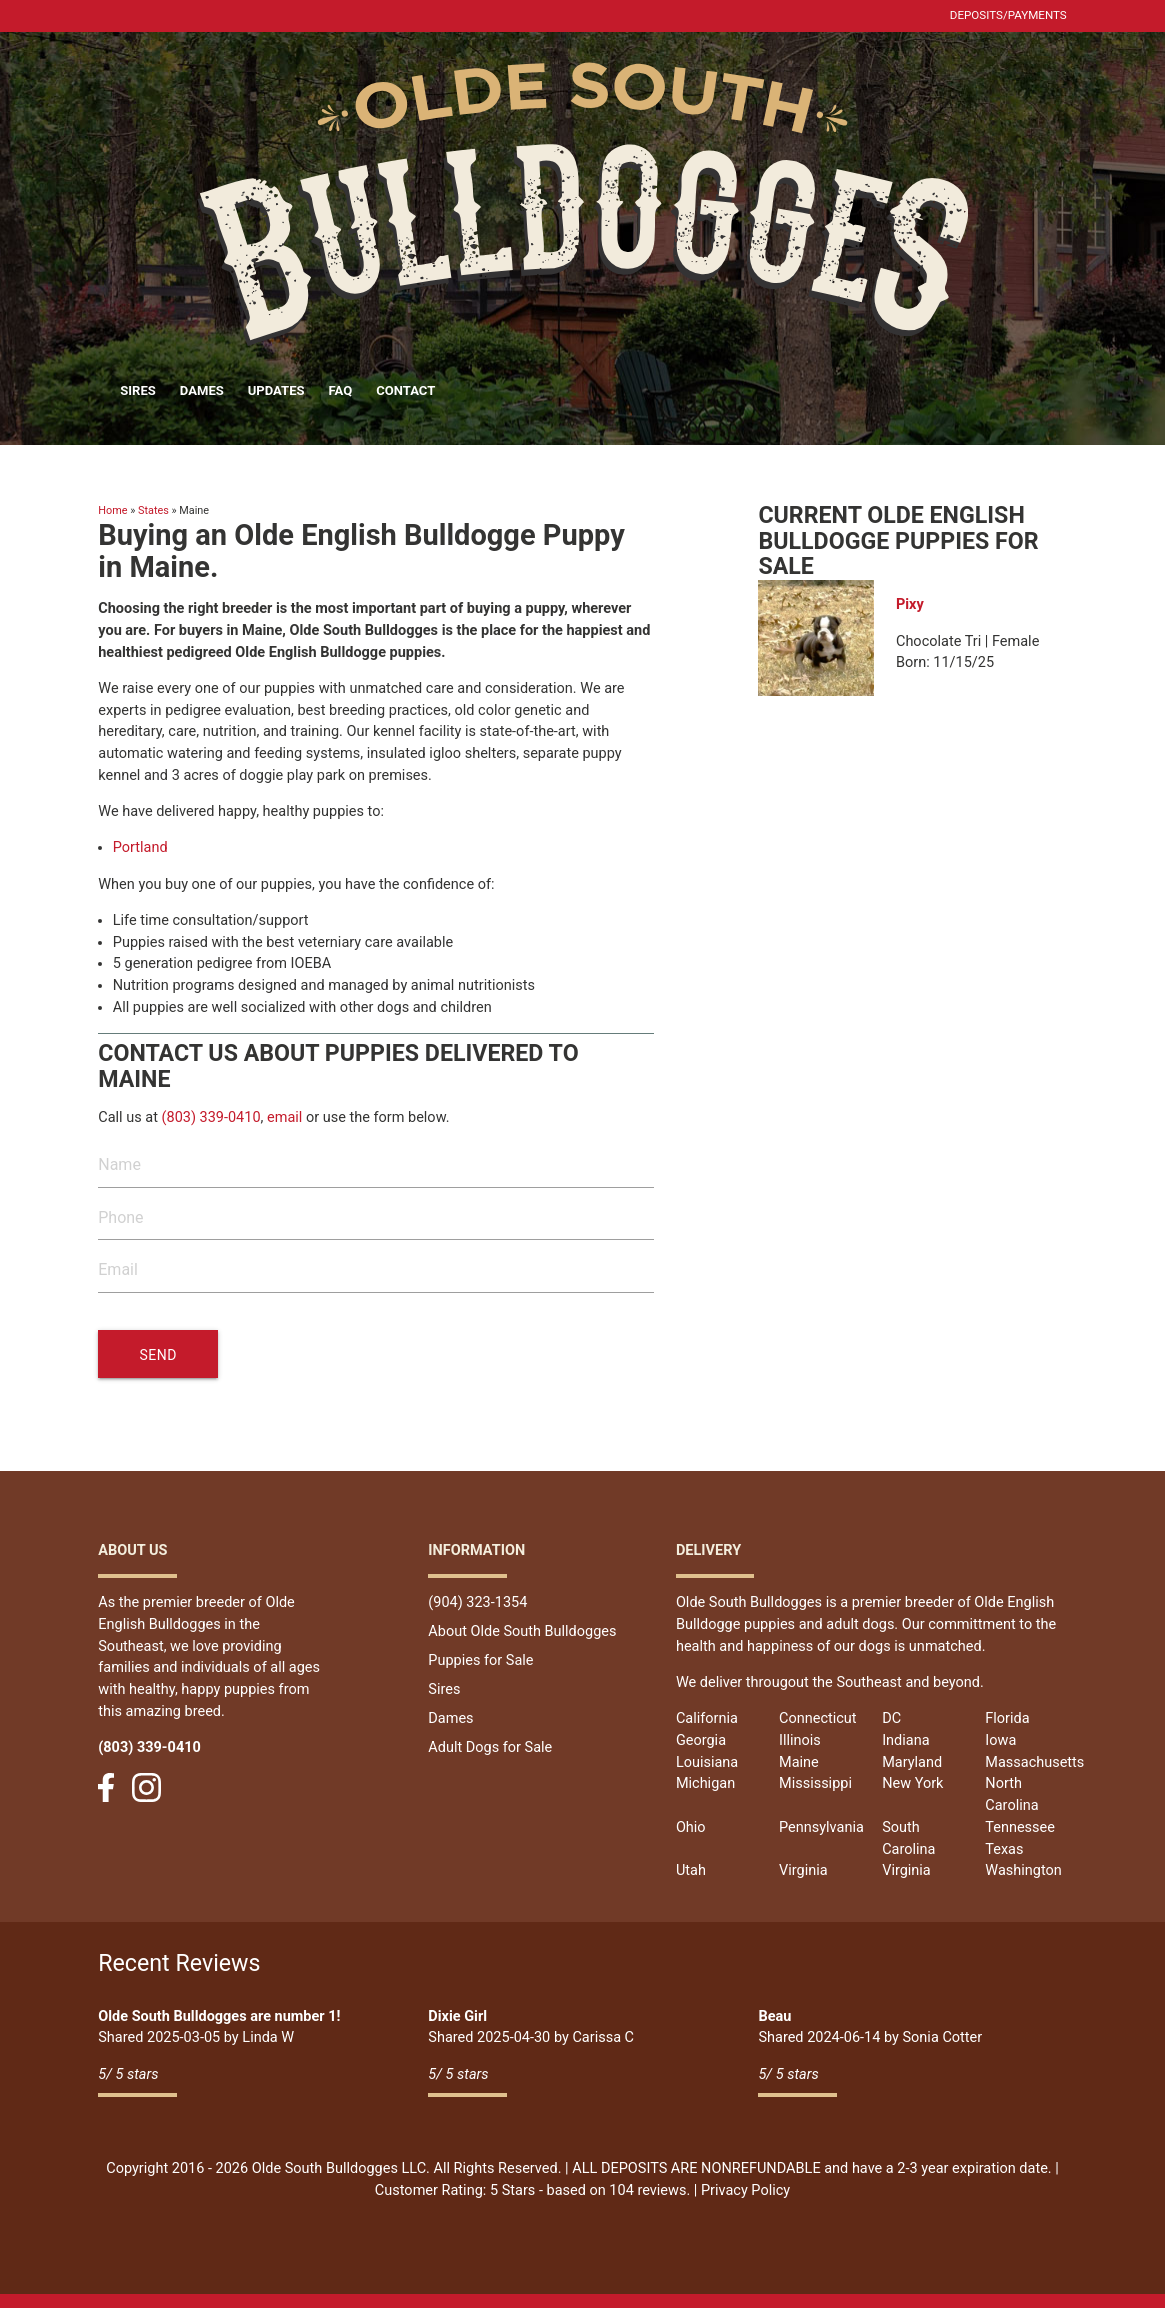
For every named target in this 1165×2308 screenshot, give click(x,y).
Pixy (910, 604)
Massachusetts (1034, 1762)
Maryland (912, 1762)
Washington (1023, 1870)
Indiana (905, 1740)
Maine (799, 1762)
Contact (405, 390)
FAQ (341, 390)
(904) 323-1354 (477, 1602)
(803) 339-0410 (211, 1117)
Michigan (705, 1783)
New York (912, 1783)
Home (112, 510)
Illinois (800, 1740)
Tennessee (1020, 1827)
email (284, 1117)
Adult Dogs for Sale (490, 1747)
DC (891, 1718)
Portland (140, 847)
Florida (1007, 1718)
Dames (202, 390)
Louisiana (707, 1762)
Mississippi (815, 1783)
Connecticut (818, 1718)
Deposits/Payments (1008, 15)
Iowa (1000, 1740)
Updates (276, 390)
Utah (691, 1870)
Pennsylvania (821, 1827)
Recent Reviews (179, 1963)
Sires (138, 390)
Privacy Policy (745, 2190)
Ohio (691, 1827)
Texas (1004, 1849)
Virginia (803, 1870)
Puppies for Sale (480, 1660)
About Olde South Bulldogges (522, 1631)
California (707, 1718)
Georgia (701, 1740)
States (153, 510)
